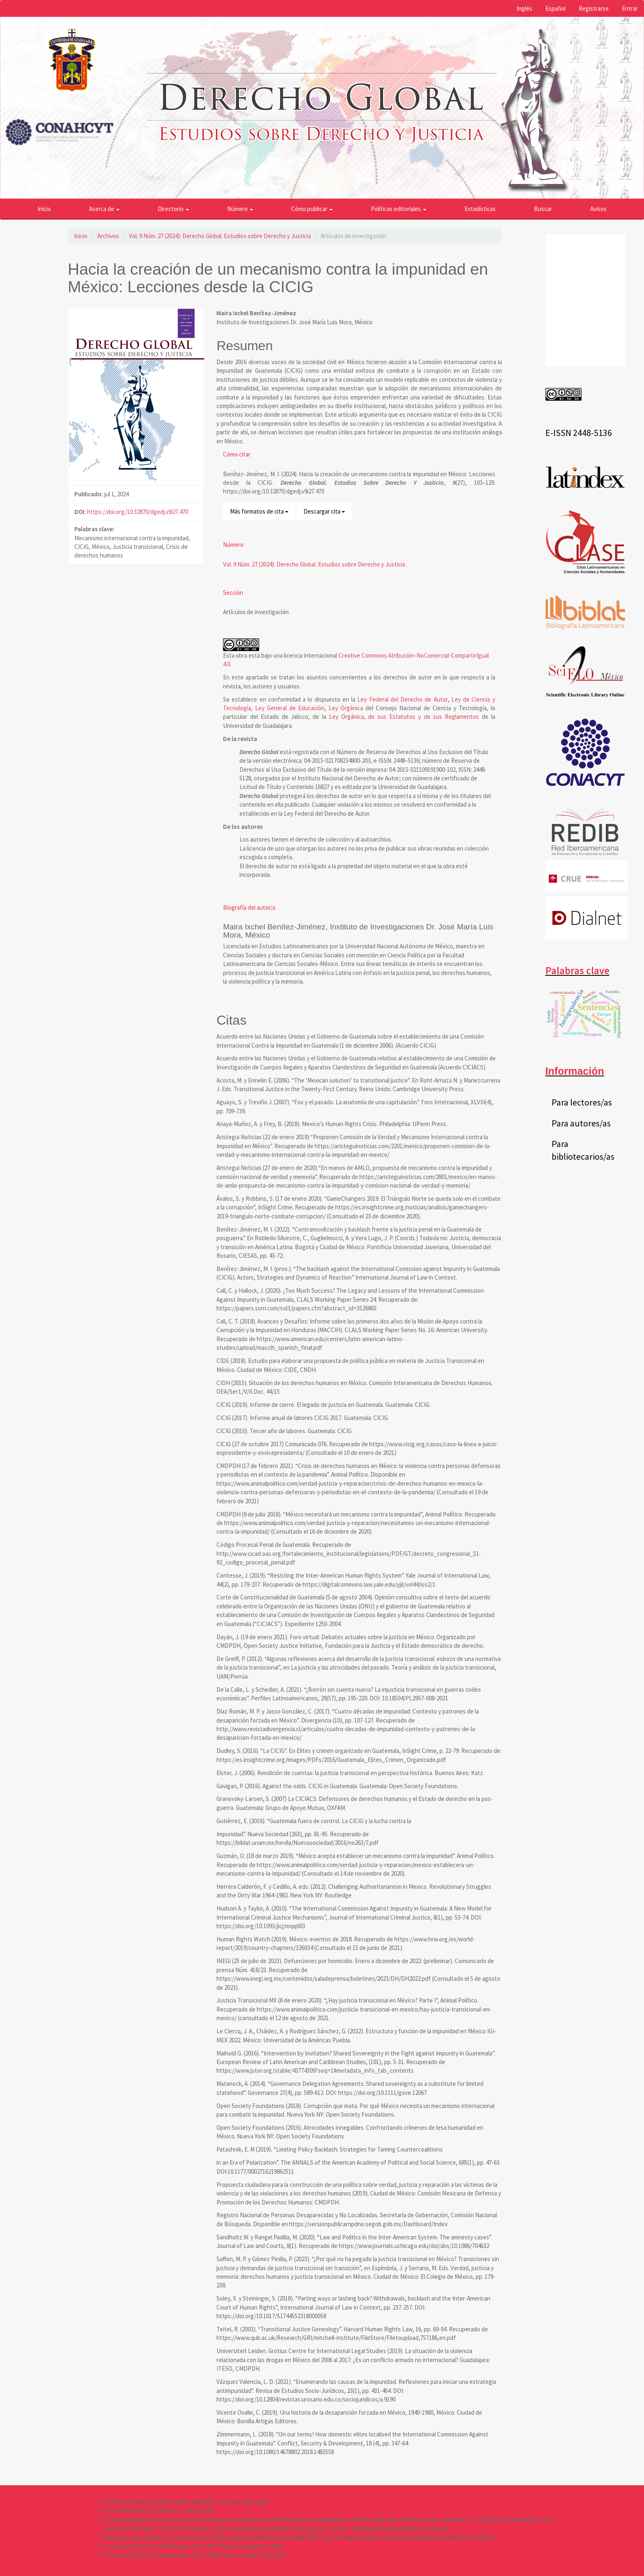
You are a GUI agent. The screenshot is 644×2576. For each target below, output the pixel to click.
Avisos (598, 209)
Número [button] (240, 209)
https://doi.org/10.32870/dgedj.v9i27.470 (137, 512)
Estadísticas (480, 209)
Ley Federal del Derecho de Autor (402, 699)
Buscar (543, 209)
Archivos (108, 236)
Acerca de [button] (104, 209)
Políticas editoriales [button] (398, 209)
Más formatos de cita (259, 511)
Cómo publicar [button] (312, 209)
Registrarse (594, 8)
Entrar (630, 8)
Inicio (44, 209)
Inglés (524, 8)
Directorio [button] (173, 209)
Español (555, 8)
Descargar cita (324, 511)
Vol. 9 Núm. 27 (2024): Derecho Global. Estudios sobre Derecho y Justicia (220, 236)
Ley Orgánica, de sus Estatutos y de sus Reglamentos (404, 716)
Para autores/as (581, 1123)
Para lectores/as (582, 1102)
